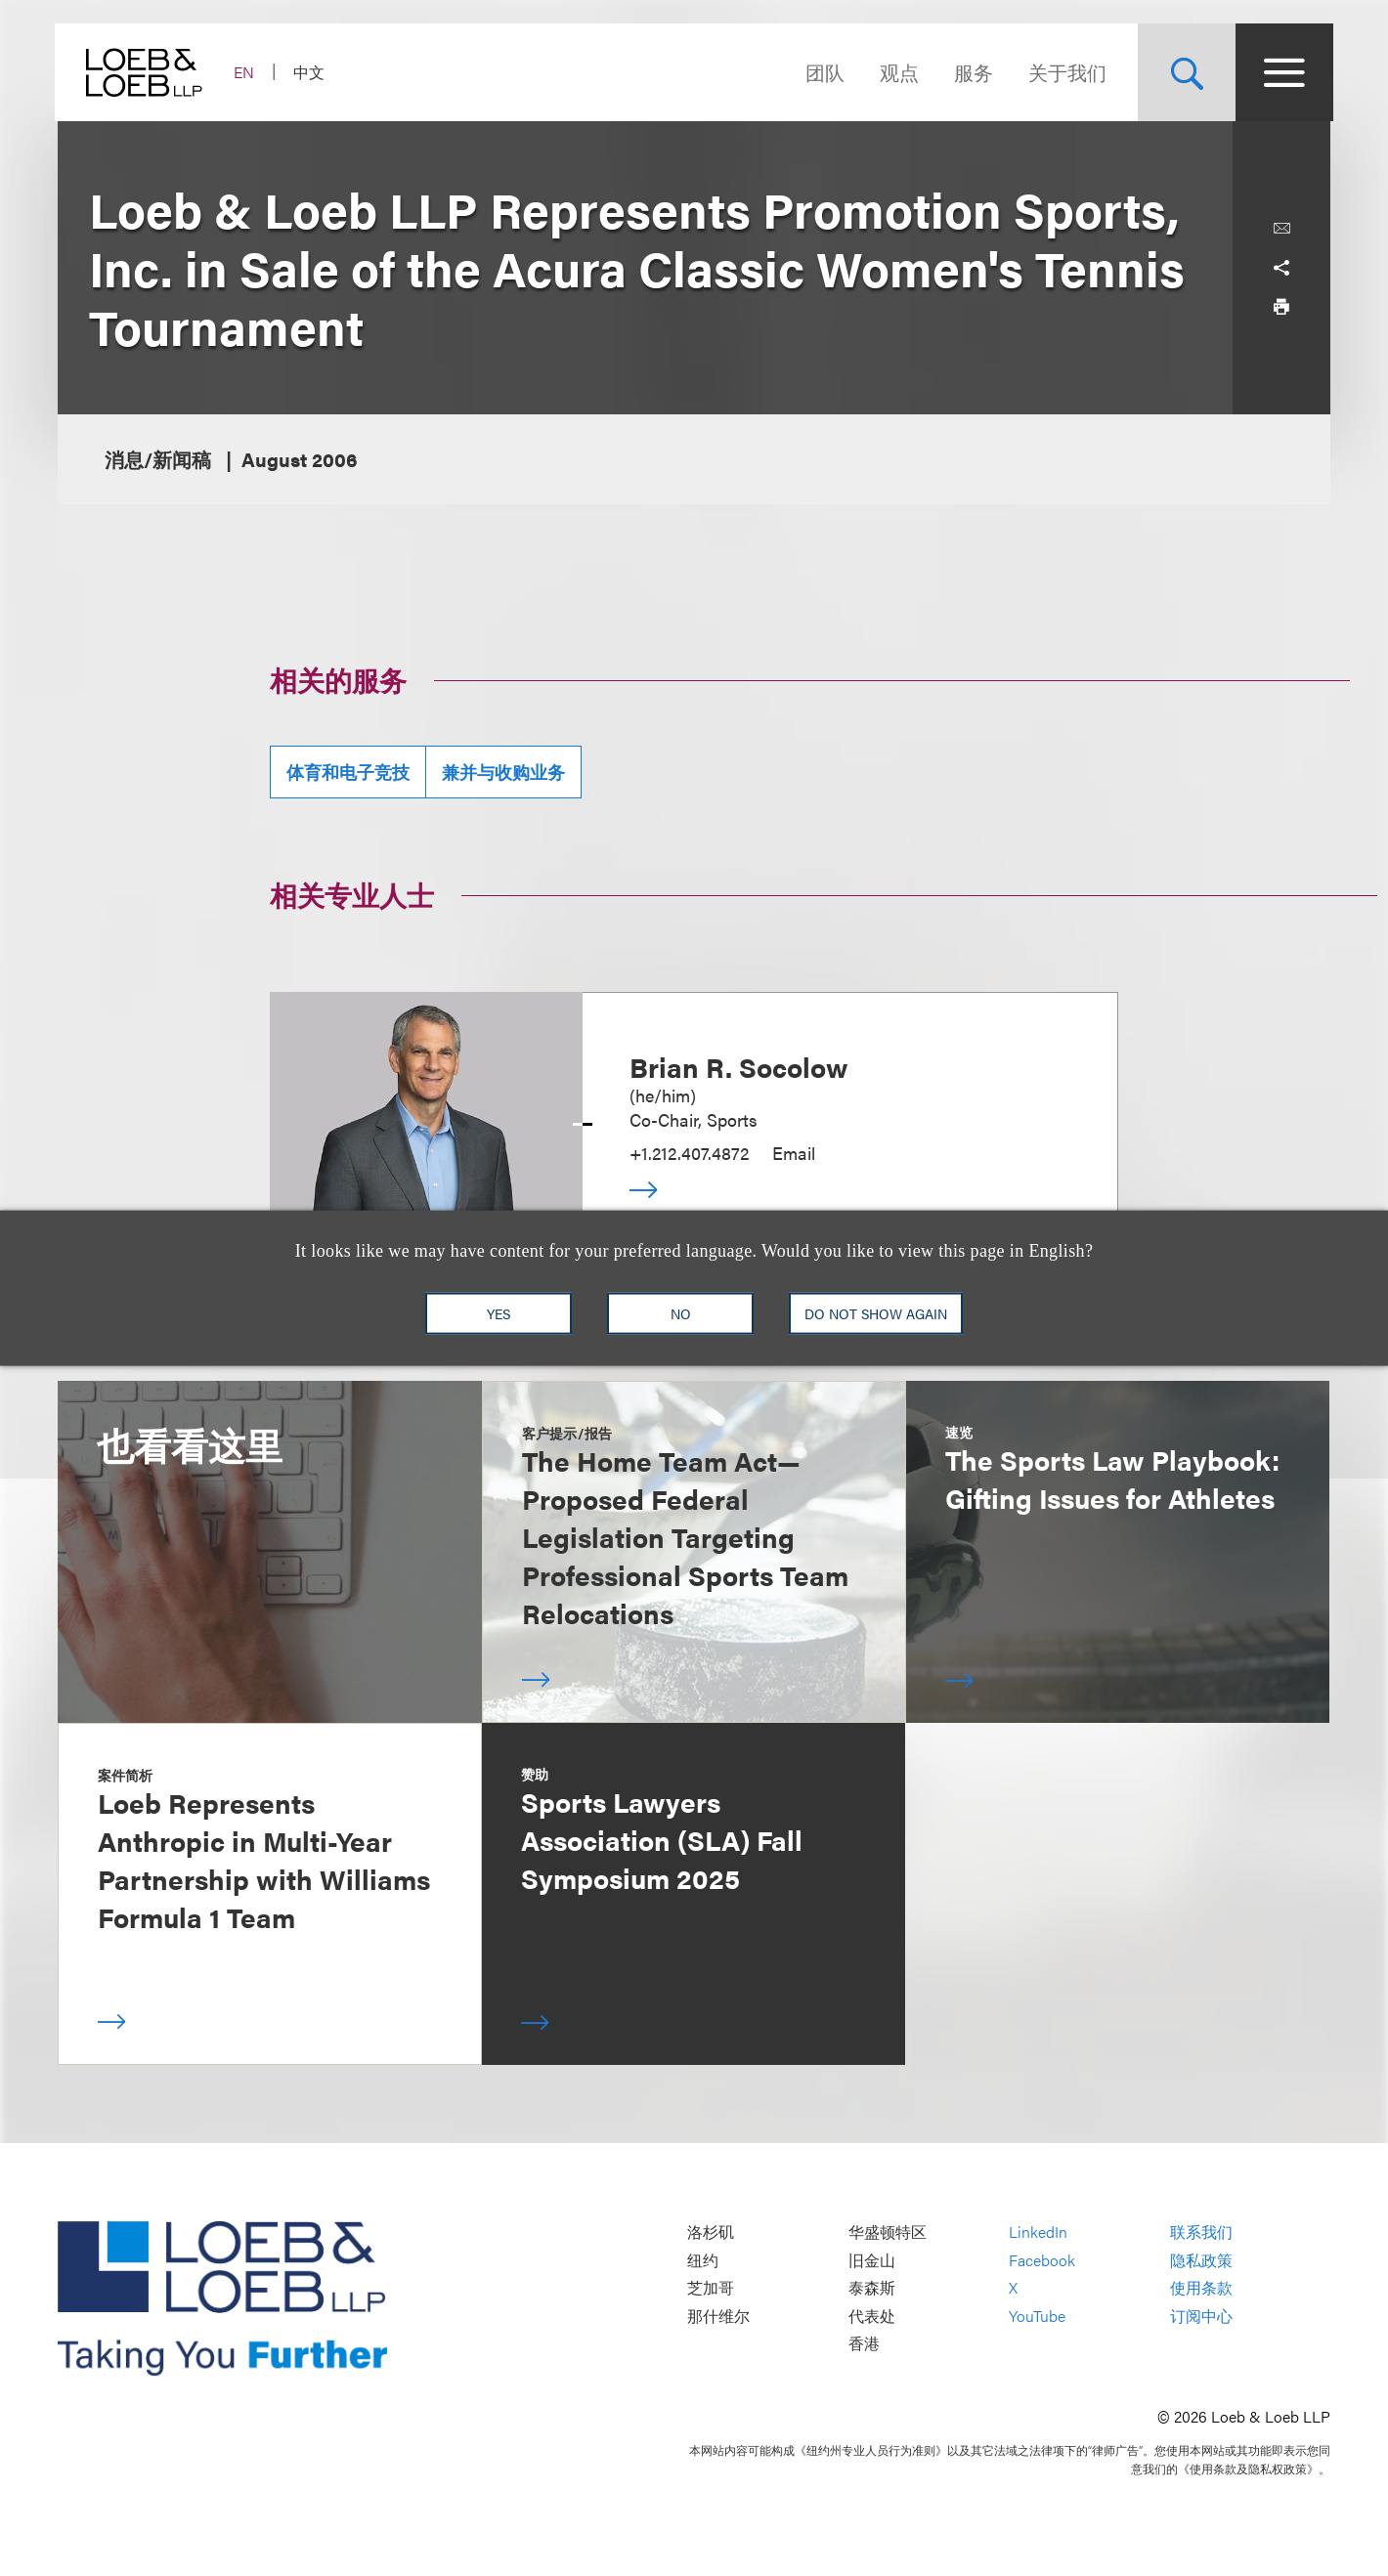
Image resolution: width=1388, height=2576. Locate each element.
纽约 (702, 2260)
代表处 (871, 2315)
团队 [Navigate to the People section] (822, 72)
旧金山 (871, 2260)
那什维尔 (718, 2315)
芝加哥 (710, 2288)
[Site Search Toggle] (1184, 72)
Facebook (1042, 2260)
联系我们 (1201, 2232)
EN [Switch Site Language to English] (247, 72)
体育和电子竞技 (348, 771)
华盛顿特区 (887, 2232)
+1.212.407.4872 (689, 1152)
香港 (864, 2344)
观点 (896, 72)
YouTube (1037, 2315)
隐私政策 (1201, 2260)
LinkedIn (1038, 2232)
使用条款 (1201, 2288)
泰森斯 (871, 2288)
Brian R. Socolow (738, 1066)
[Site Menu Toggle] (1281, 72)
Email (793, 1152)
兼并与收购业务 (503, 771)
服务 (970, 72)
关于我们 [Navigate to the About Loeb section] (1064, 72)
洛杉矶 (710, 2232)
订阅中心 (1201, 2315)
